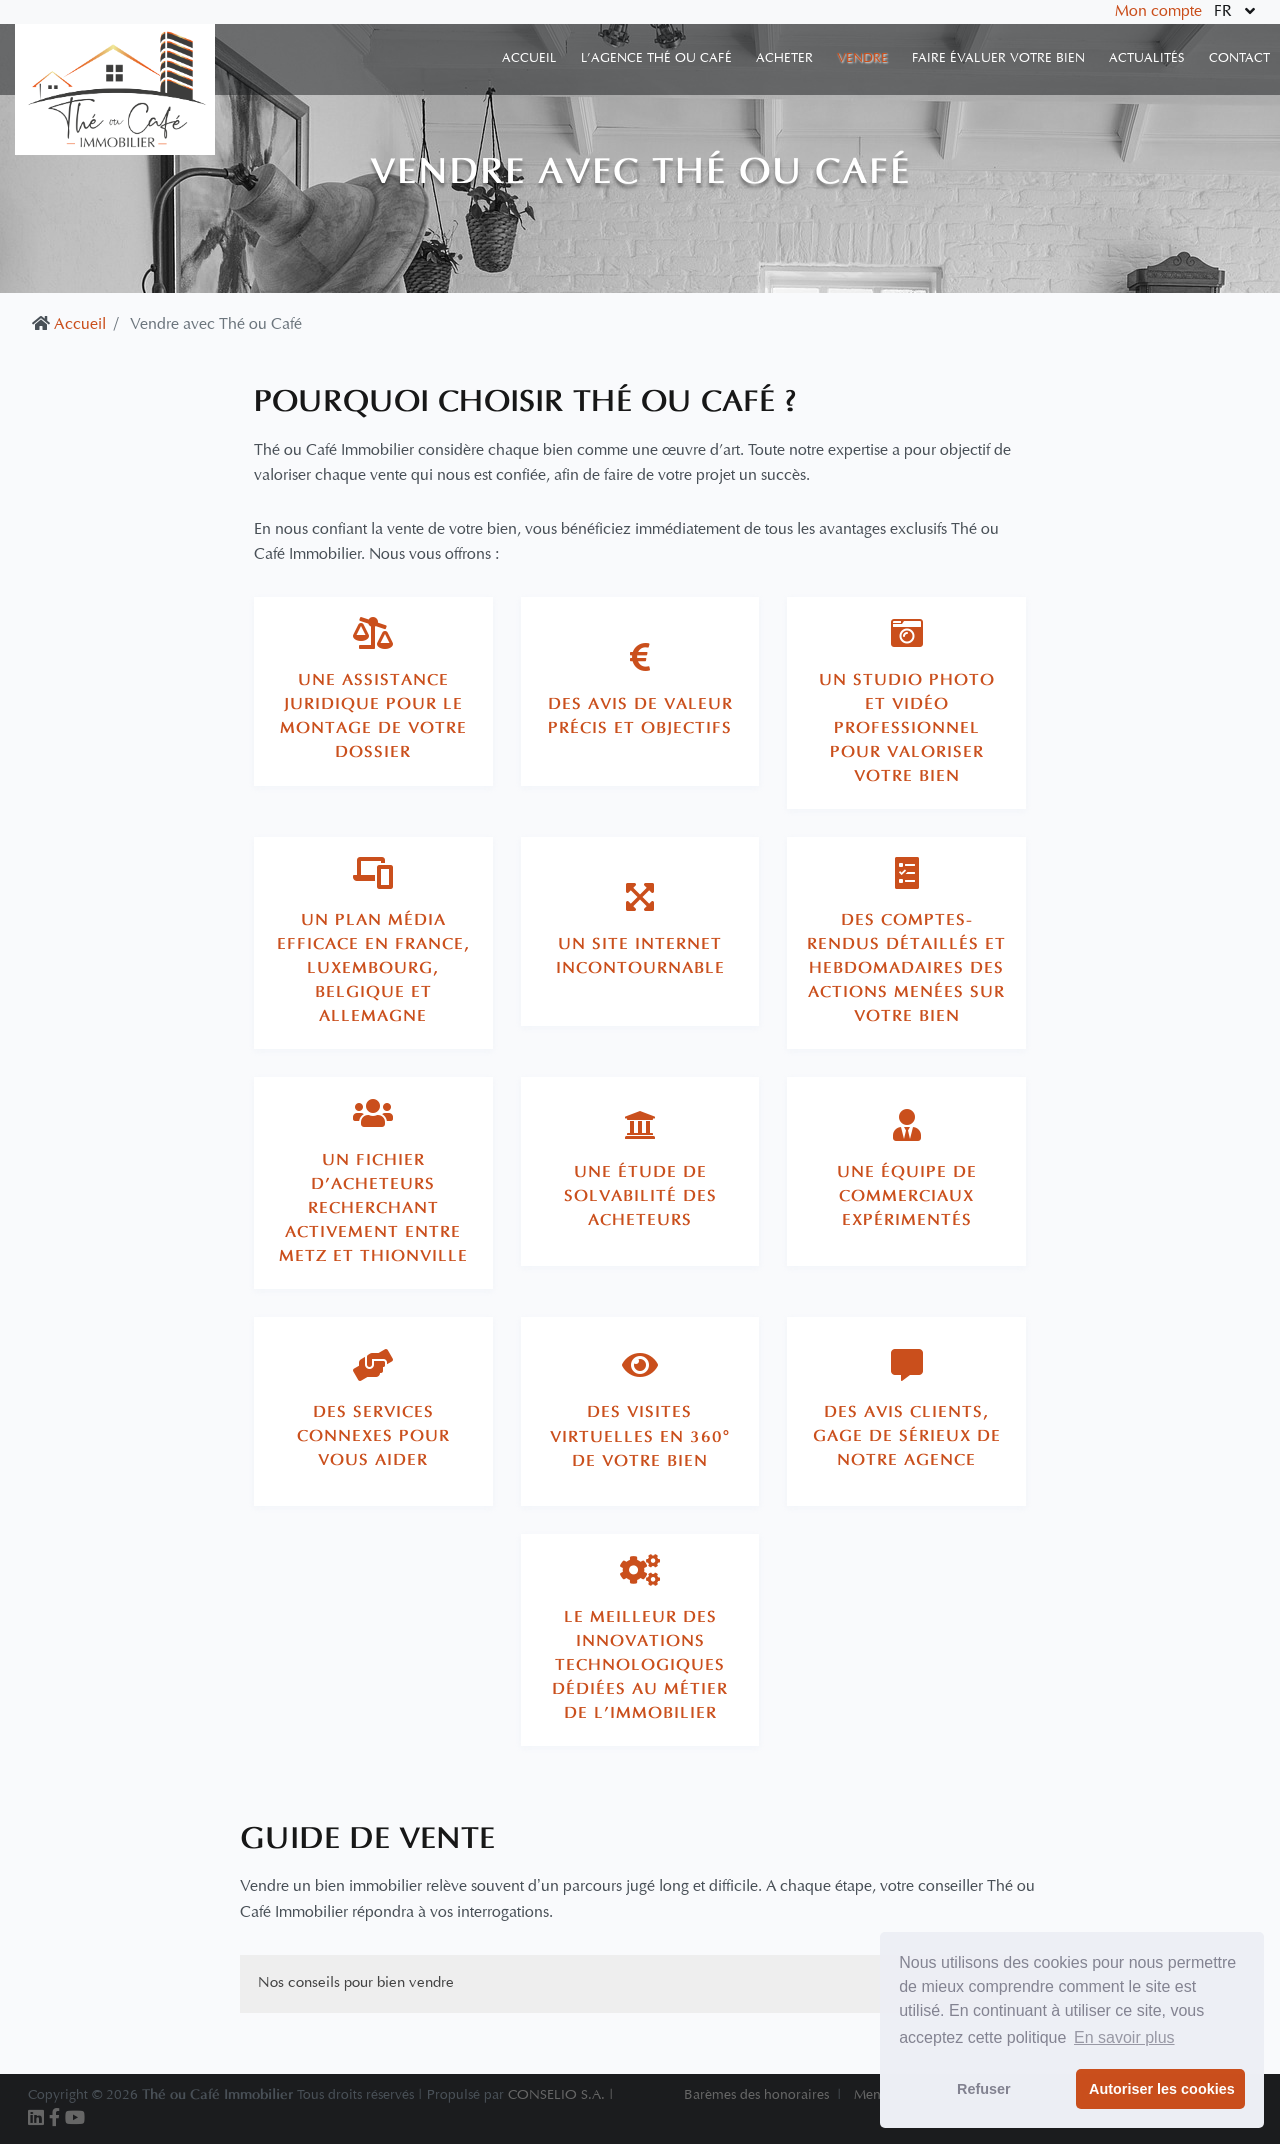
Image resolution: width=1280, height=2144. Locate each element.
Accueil (80, 325)
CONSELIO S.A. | (561, 2095)
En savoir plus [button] (1124, 2037)
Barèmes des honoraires (756, 2095)
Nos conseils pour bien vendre (356, 1983)
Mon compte (1158, 12)
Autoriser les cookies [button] (1162, 2089)
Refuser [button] (984, 2089)
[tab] (373, 691)
